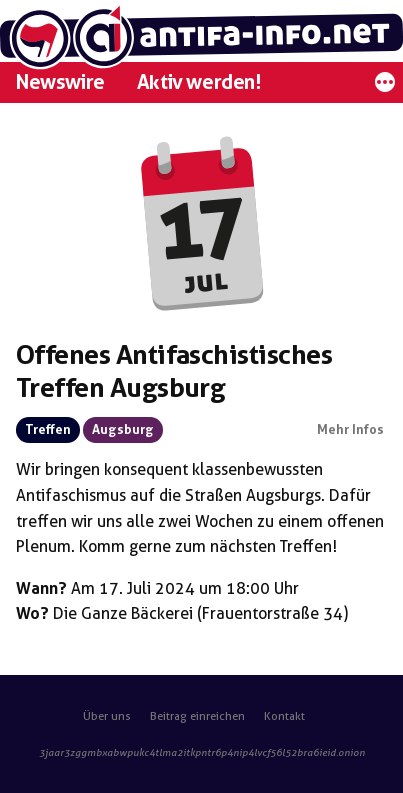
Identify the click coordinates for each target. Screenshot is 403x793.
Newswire (60, 82)
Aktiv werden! (199, 82)
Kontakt (284, 716)
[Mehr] (385, 87)
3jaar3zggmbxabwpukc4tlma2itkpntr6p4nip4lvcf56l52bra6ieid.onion (202, 752)
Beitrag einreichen (197, 716)
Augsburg (123, 429)
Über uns (107, 716)
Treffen (48, 429)
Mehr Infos (350, 429)
